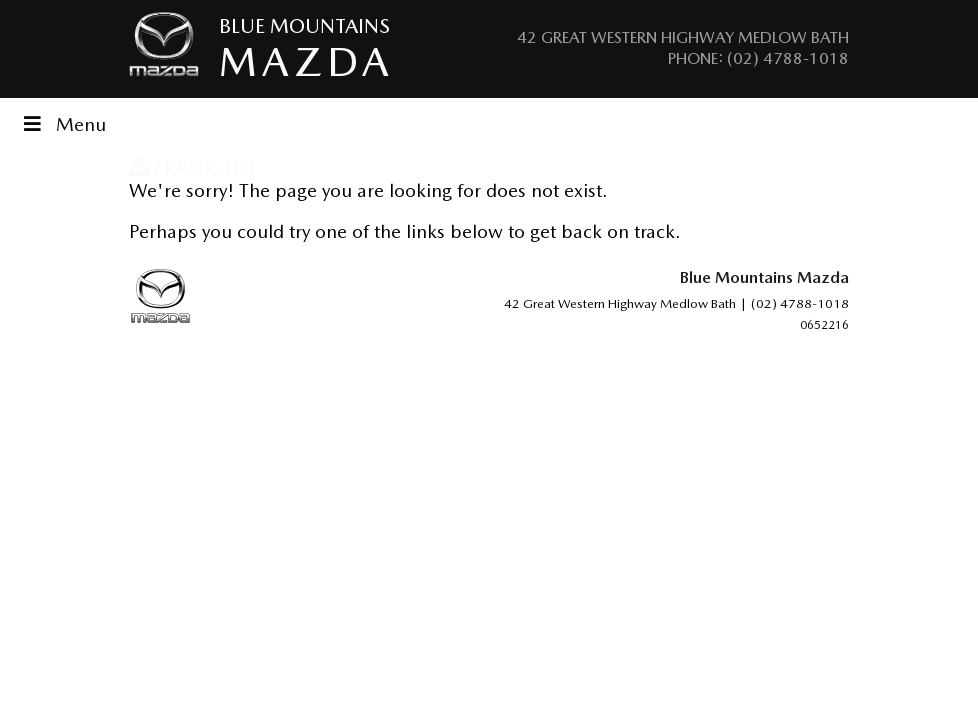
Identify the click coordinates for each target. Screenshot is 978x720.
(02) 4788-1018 (788, 58)
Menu (63, 124)
